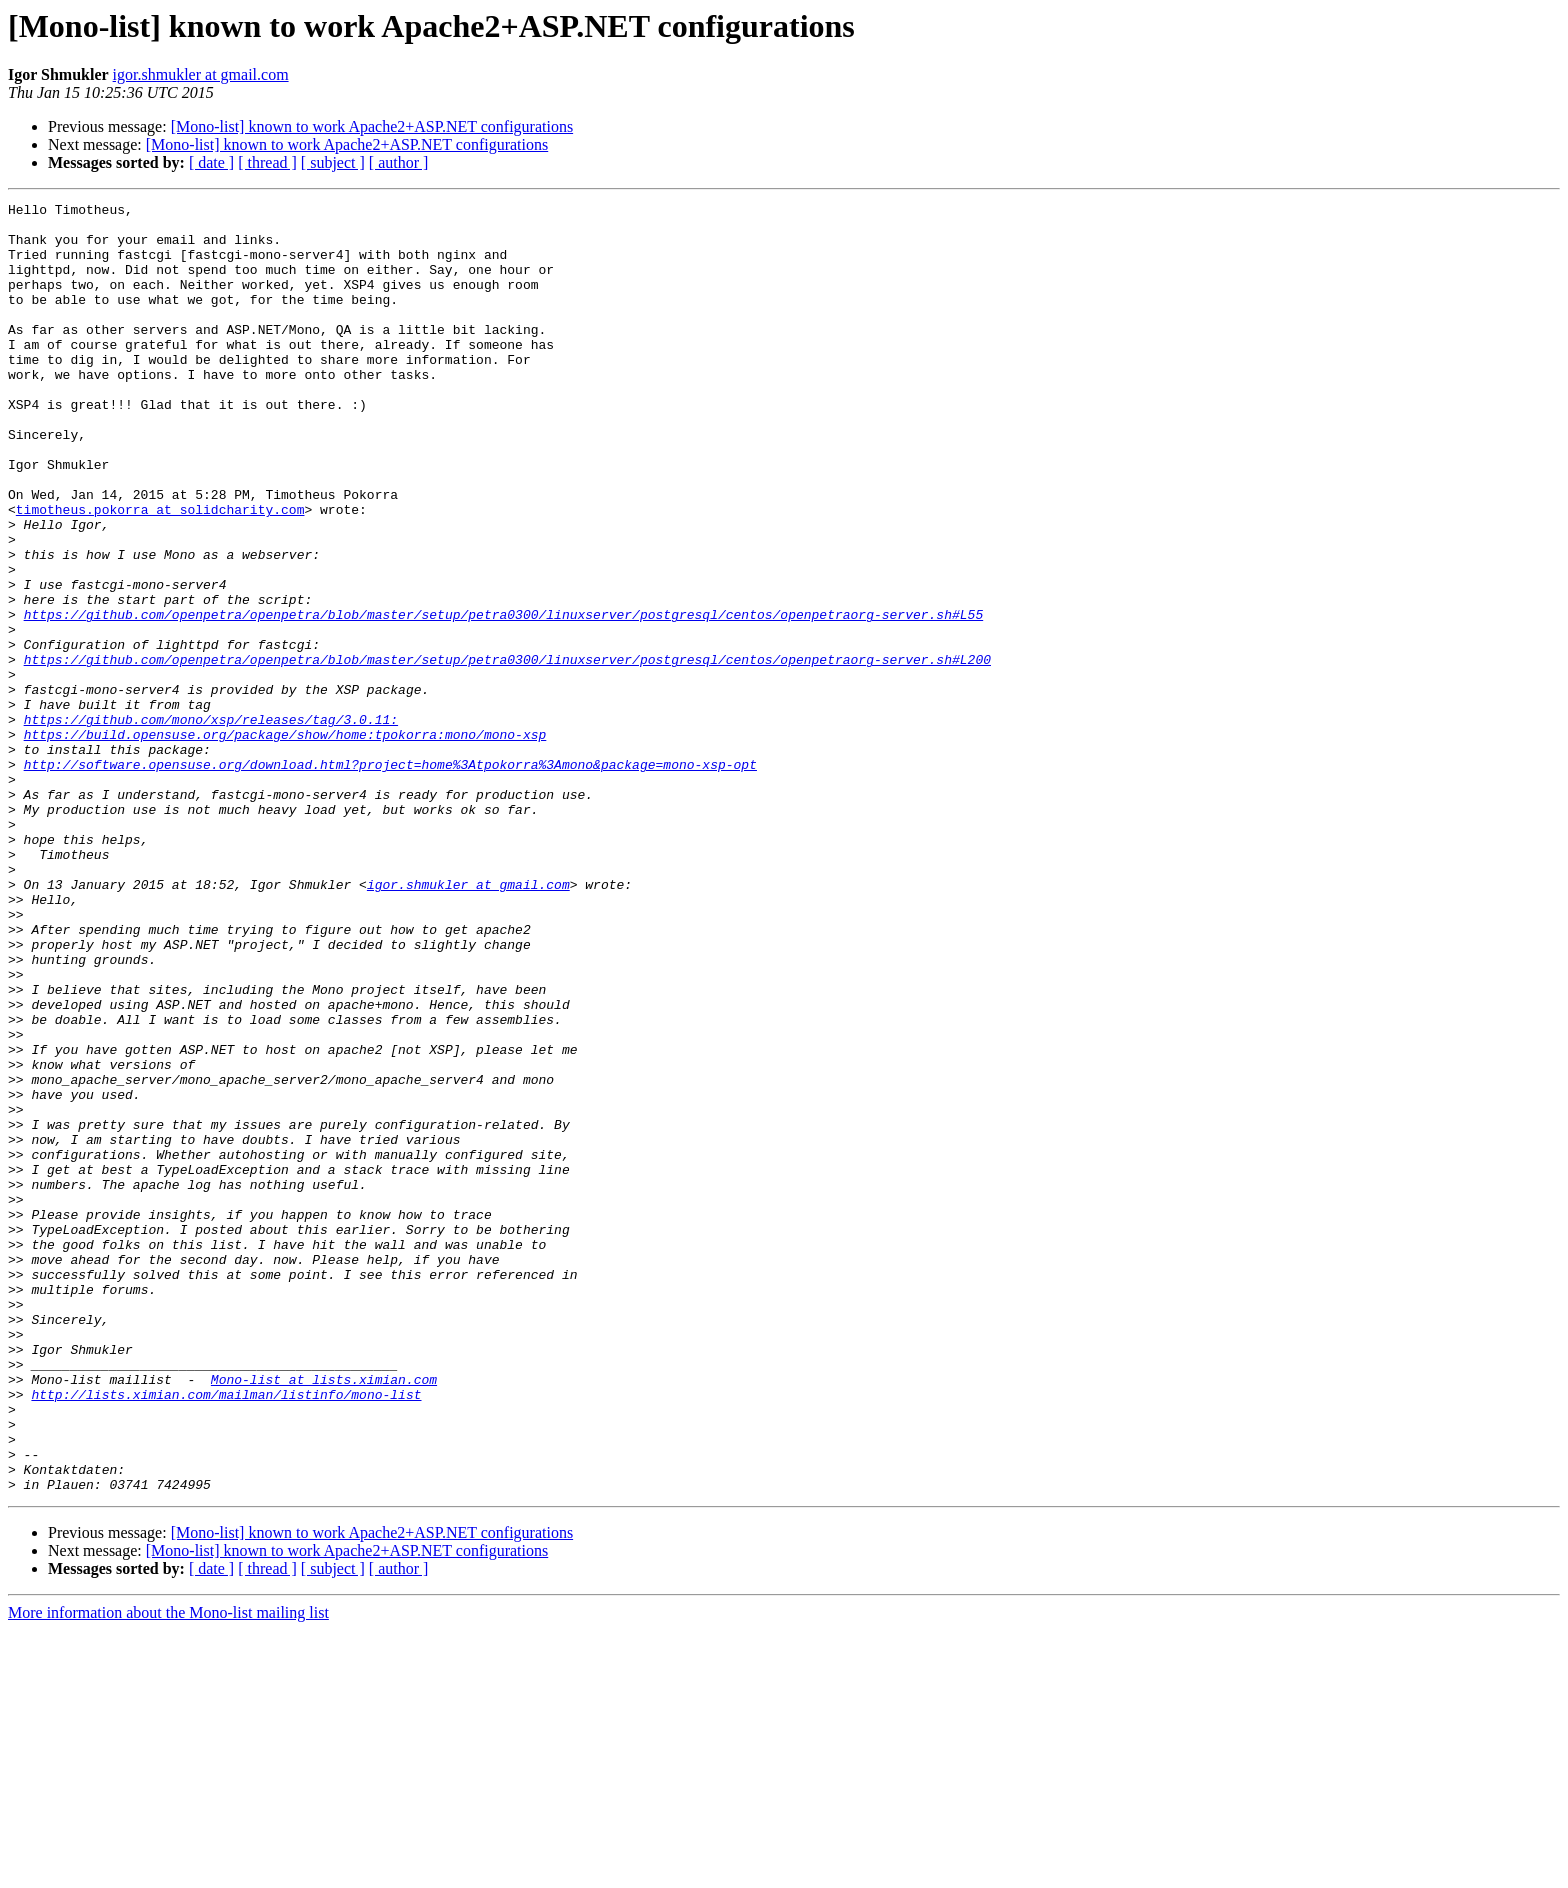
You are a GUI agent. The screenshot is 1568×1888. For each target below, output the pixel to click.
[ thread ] (267, 162)
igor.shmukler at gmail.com (201, 74)
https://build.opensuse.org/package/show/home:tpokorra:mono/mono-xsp (285, 842)
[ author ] (399, 162)
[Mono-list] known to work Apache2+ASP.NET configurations (372, 126)
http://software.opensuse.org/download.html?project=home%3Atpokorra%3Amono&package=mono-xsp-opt (390, 878)
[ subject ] (333, 162)
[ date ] (211, 162)
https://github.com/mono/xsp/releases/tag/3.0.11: (211, 824)
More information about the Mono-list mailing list (168, 1870)
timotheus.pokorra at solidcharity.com (160, 572)
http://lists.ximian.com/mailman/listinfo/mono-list (226, 1634)
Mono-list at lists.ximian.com (324, 1616)
